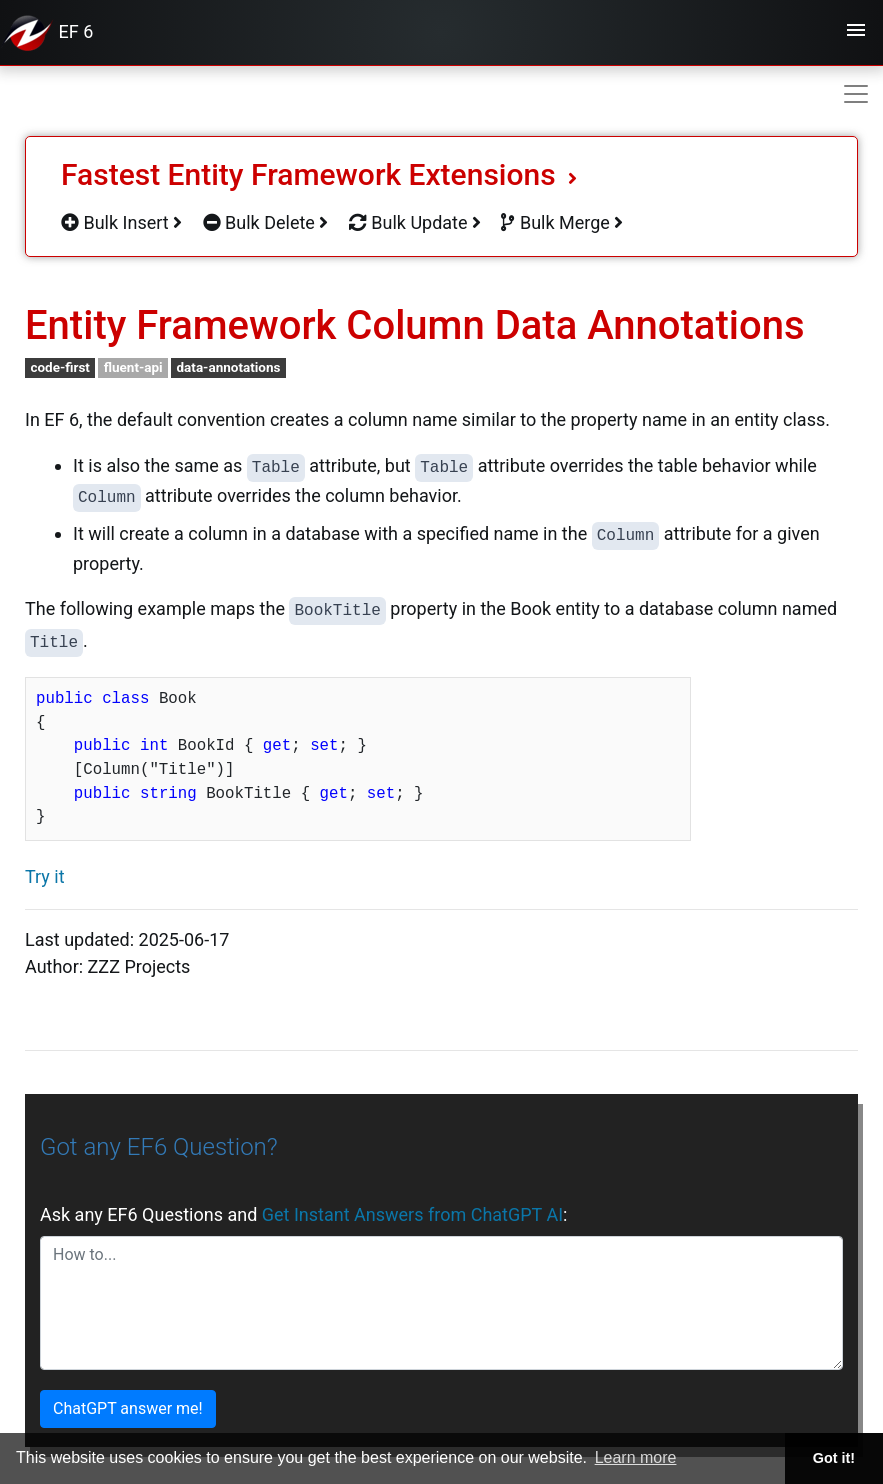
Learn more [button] (636, 1457)
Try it (45, 876)
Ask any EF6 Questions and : (303, 1214)
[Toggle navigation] (856, 33)
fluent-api (133, 367)
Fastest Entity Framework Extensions (319, 174)
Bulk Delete (266, 222)
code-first (60, 367)
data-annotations (228, 367)
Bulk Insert (121, 222)
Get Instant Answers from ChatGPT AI (412, 1214)
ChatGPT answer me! (128, 1408)
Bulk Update (415, 222)
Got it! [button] (834, 1458)
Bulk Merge (562, 222)
